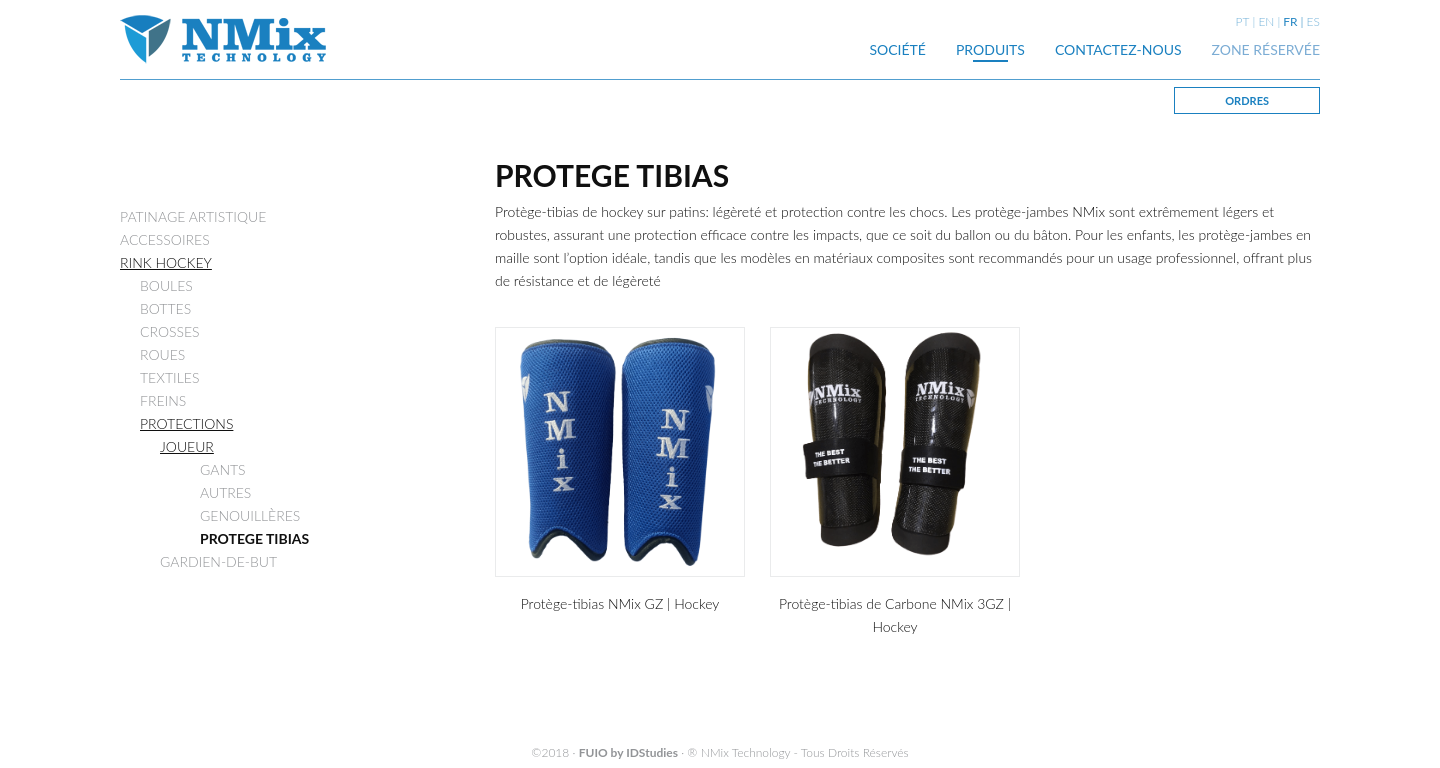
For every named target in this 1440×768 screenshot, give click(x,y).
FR (1290, 21)
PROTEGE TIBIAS (254, 538)
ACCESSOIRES (165, 239)
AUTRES (225, 492)
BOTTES (165, 308)
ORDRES (1247, 100)
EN (1266, 21)
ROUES (162, 354)
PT (1243, 21)
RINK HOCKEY (166, 262)
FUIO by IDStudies (628, 752)
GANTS (223, 469)
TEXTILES (169, 377)
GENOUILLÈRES (250, 515)
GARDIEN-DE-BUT (218, 561)
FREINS (163, 400)
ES (1313, 21)
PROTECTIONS (186, 423)
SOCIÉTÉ (897, 49)
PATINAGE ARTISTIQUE (193, 216)
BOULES (166, 285)
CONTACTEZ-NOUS (1118, 49)
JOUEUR (187, 446)
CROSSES (170, 331)
